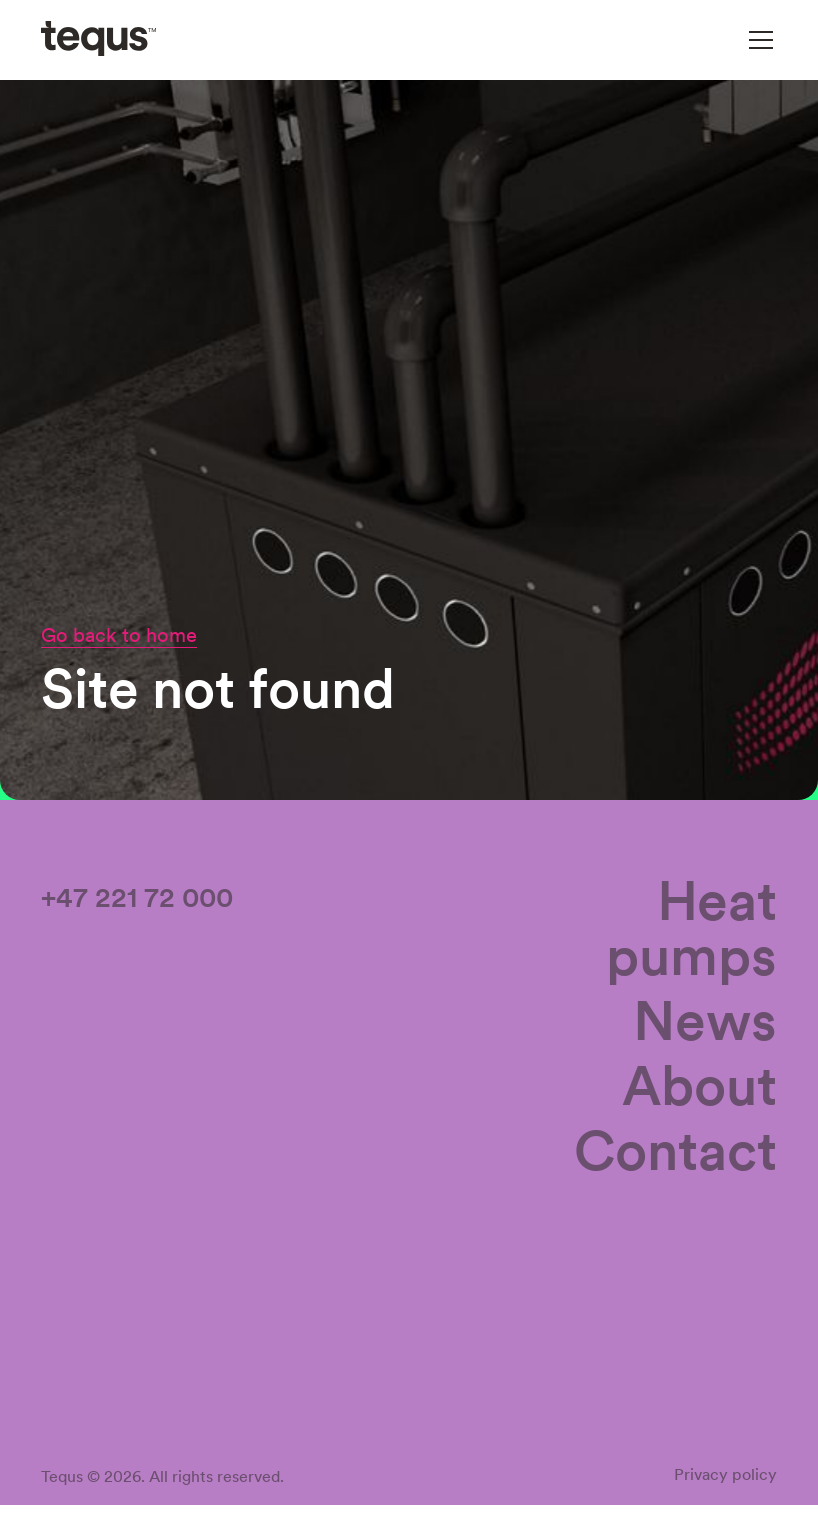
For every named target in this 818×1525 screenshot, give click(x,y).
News (705, 1024)
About (699, 1089)
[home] (98, 40)
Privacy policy (725, 1478)
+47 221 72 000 (137, 901)
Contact (675, 1154)
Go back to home (119, 635)
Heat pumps (691, 932)
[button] (757, 40)
